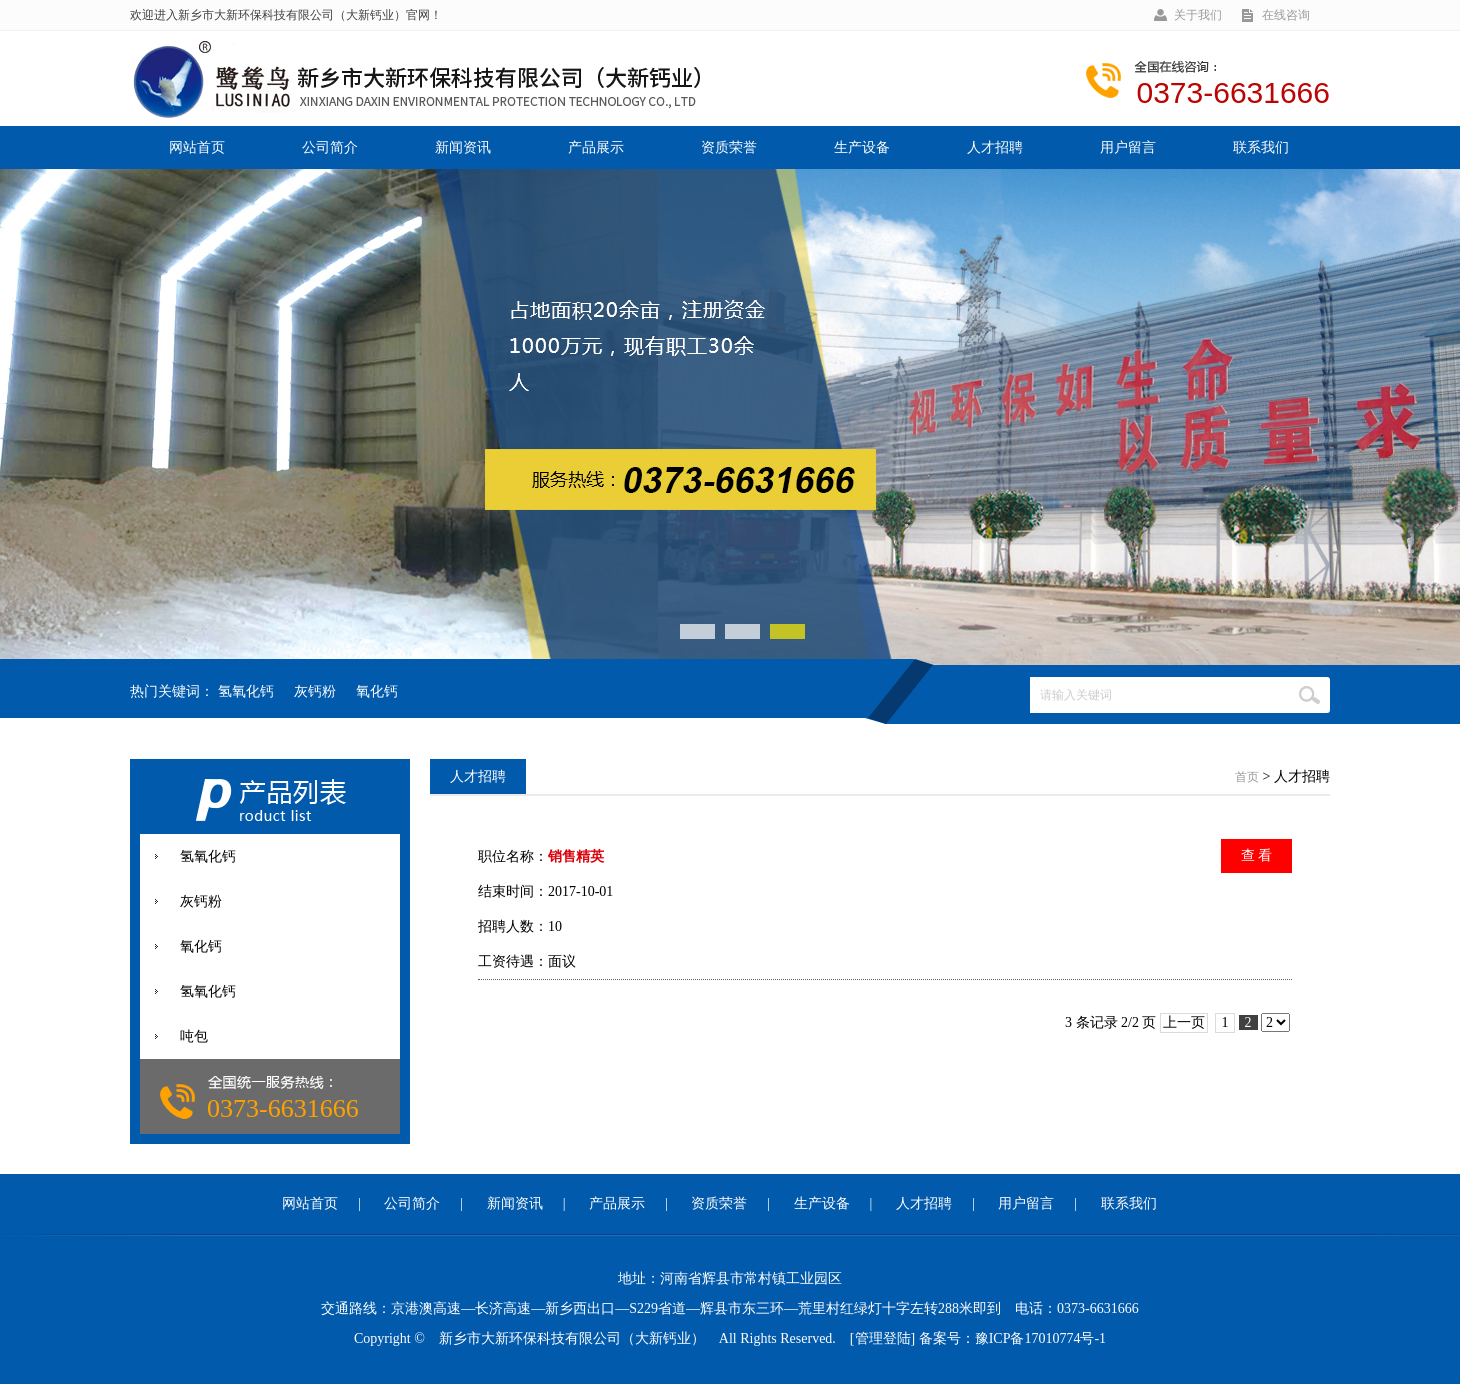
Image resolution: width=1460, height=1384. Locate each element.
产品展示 (596, 147)
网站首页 (197, 147)
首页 (1247, 777)
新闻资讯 (463, 147)
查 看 (1257, 855)
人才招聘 (995, 147)
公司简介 (330, 147)
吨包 (194, 1036)
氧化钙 (377, 691)
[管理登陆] (882, 1338)
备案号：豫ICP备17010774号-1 (1012, 1338)
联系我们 (1261, 147)
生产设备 (862, 147)
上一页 (1184, 1022)
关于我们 (1198, 15)
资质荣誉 (729, 147)
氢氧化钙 (246, 691)
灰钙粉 (315, 691)
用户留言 (1128, 147)
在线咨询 (1286, 15)
